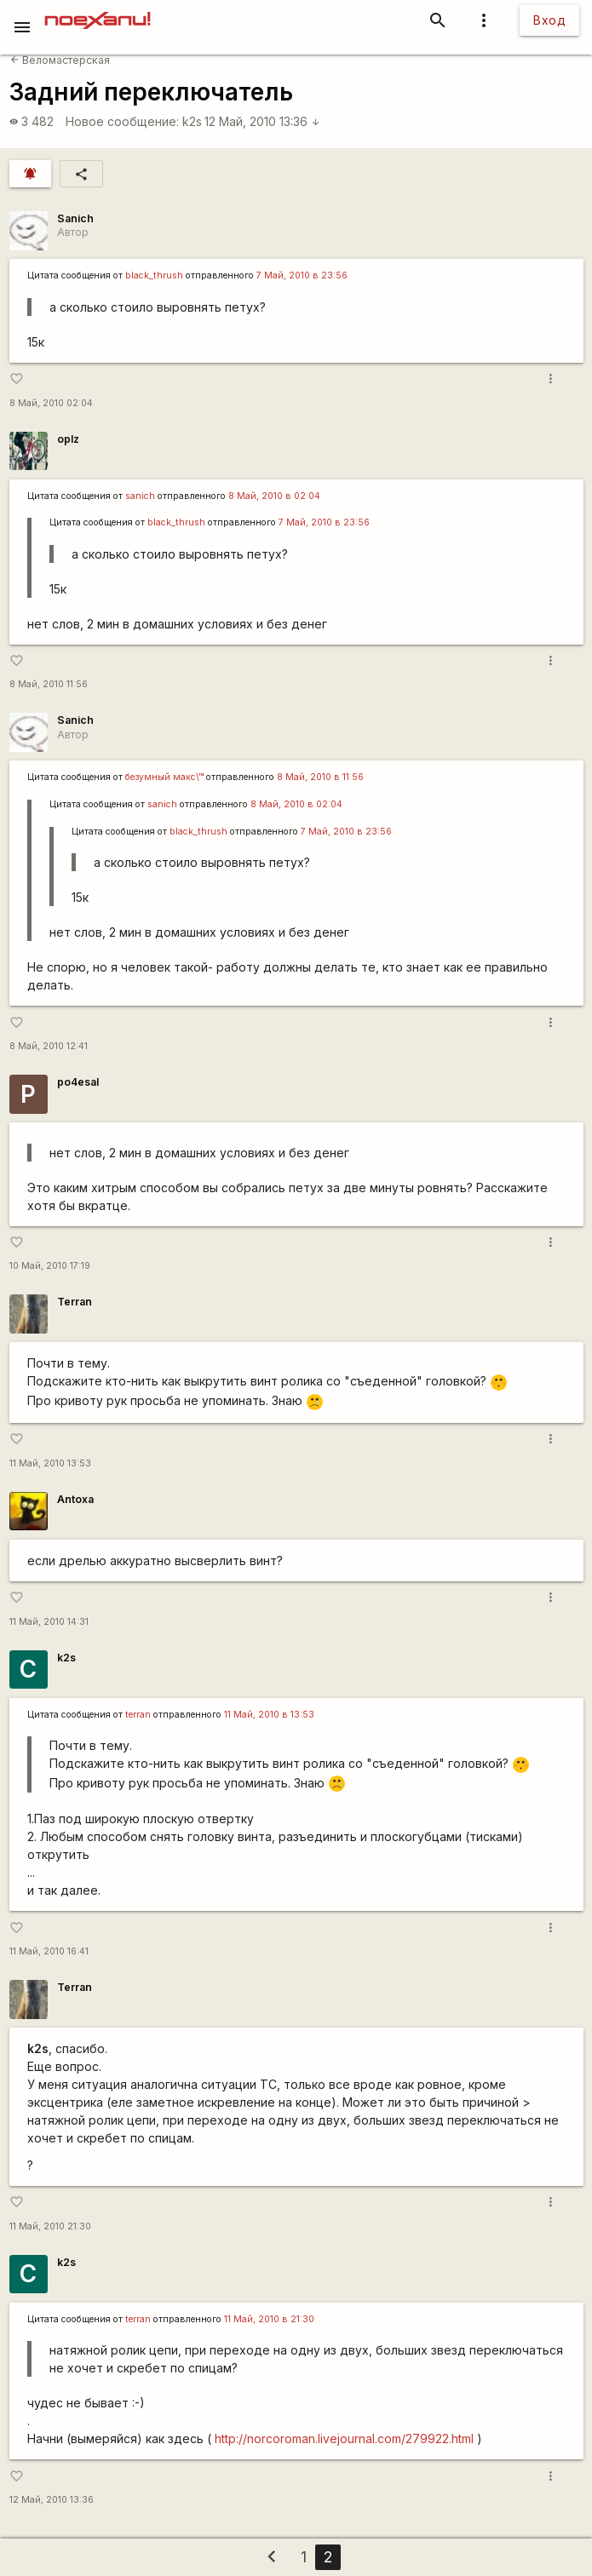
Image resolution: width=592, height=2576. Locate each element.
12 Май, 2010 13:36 (262, 121)
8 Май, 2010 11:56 (48, 684)
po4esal (78, 1082)
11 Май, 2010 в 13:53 (269, 1714)
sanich (140, 496)
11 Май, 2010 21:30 (50, 2226)
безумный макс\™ (164, 777)
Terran (74, 1301)
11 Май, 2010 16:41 (49, 1951)
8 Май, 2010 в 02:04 (274, 496)
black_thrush (154, 275)
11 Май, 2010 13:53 (50, 1463)
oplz (68, 439)
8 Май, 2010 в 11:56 (320, 777)
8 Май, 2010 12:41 (48, 1046)
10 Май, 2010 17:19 (49, 1265)
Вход (549, 20)
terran (138, 1714)
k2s (192, 121)
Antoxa (75, 1499)
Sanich (75, 218)
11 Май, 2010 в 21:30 (269, 2319)
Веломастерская (60, 60)
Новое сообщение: (122, 121)
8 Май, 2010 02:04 (51, 403)
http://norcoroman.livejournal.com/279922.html (344, 2438)
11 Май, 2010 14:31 (49, 1621)
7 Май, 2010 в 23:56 (302, 275)
